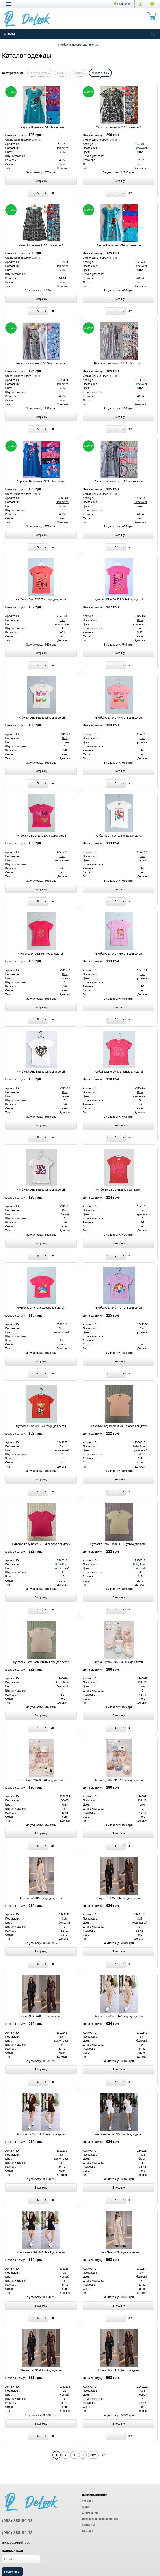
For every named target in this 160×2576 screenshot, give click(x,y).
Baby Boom (140, 1446)
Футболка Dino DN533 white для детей (41, 1071)
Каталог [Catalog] (10, 34)
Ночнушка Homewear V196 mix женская (41, 363)
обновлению (100, 73)
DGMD (142, 1682)
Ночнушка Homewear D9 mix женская (41, 127)
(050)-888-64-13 (17, 2532)
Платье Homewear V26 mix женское (118, 245)
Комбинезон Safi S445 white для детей (119, 2134)
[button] (8, 4)
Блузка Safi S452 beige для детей (41, 1898)
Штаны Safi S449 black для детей (118, 2370)
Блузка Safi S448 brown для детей (41, 2016)
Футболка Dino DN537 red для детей (41, 953)
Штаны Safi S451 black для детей (41, 2370)
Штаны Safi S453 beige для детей (118, 2252)
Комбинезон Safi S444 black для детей (41, 2252)
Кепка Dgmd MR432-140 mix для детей (41, 1780)
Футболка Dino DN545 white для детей (41, 717)
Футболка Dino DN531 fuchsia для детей (118, 1071)
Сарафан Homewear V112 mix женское (118, 481)
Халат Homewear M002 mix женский (118, 127)
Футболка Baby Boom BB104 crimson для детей (41, 1544)
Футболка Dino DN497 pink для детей (118, 1307)
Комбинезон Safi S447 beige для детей (119, 2016)
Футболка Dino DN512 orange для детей (41, 1426)
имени (62, 73)
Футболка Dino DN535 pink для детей (118, 953)
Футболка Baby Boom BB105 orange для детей (118, 1426)
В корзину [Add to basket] (41, 181)
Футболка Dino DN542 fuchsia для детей (41, 835)
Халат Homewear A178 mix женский (41, 245)
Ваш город (122, 4)
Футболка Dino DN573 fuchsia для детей (118, 599)
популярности (39, 73)
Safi (64, 1918)
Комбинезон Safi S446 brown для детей (41, 2134)
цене (79, 73)
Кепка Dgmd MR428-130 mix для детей (119, 1780)
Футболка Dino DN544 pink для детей (118, 717)
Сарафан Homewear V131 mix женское (41, 481)
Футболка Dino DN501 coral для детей (41, 1307)
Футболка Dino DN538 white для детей (118, 835)
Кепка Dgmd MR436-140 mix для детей (119, 1662)
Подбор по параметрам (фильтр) (80, 44)
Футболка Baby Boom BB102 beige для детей (41, 1662)
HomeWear (62, 148)
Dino (62, 620)
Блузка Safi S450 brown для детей (118, 1898)
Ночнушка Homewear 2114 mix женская (118, 363)
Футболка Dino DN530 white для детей (41, 1189)
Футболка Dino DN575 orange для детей (41, 599)
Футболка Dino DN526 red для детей (118, 1189)
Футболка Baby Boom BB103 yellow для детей (118, 1544)
